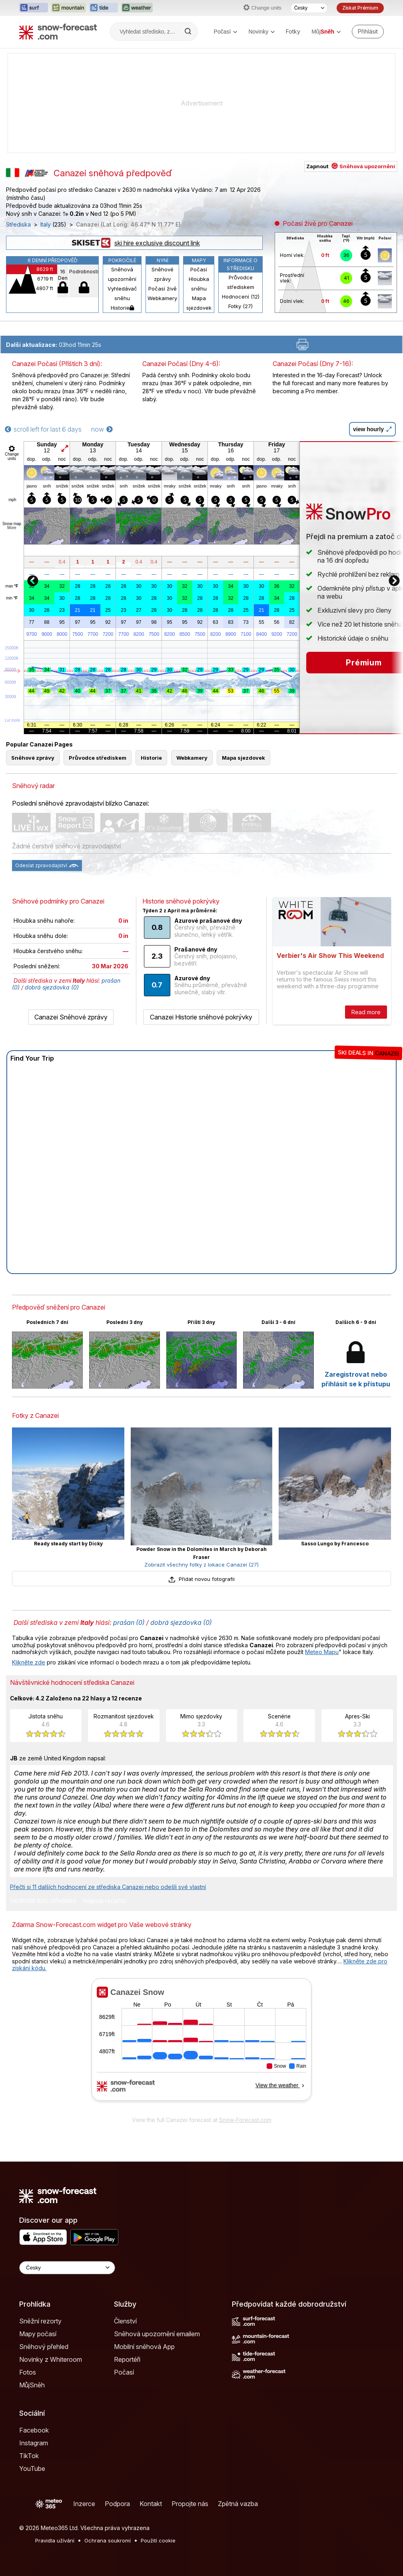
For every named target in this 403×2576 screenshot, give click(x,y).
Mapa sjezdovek (198, 303)
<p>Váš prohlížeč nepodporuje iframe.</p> (201, 2045)
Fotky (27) (240, 306)
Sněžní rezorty (40, 2321)
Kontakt (151, 2504)
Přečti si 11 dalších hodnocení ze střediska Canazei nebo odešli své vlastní (108, 1886)
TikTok (29, 2456)
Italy (45, 224)
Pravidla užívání (54, 2540)
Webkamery (162, 298)
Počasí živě (162, 288)
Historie (122, 308)
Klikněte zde (28, 1662)
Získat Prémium (360, 8)
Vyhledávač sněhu (122, 293)
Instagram (33, 2443)
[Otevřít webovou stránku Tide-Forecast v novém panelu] (103, 8)
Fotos (27, 2372)
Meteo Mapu (322, 1651)
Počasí (225, 31)
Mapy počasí (37, 2334)
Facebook (34, 2430)
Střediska (18, 224)
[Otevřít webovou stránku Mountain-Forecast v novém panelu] (68, 8)
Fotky (293, 31)
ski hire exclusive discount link (134, 243)
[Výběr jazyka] (309, 8)
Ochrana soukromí (107, 2540)
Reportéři (127, 2359)
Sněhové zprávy (163, 274)
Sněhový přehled (43, 2347)
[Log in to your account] (368, 31)
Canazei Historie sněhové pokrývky (201, 1017)
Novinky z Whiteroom (50, 2359)
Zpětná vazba (238, 2504)
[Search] (189, 31)
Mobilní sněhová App (144, 2347)
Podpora (117, 2504)
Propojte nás (190, 2504)
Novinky (261, 31)
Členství (125, 2321)
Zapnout (350, 166)
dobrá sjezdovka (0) (52, 987)
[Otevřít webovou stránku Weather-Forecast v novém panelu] (137, 8)
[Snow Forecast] (58, 32)
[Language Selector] (67, 2267)
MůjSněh (32, 2385)
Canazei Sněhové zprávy (71, 1017)
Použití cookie (158, 2540)
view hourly (372, 429)
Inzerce (84, 2504)
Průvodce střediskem (240, 282)
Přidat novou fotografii (201, 1579)
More (11, 528)
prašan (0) (129, 1622)
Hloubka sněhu (199, 284)
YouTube (32, 2468)
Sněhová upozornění (122, 274)
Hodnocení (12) (240, 296)
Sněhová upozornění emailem (157, 2334)
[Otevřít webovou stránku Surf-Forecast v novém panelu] (33, 8)
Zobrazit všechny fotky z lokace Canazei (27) (201, 1564)
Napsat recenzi (104, 1901)
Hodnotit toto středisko (43, 1901)
